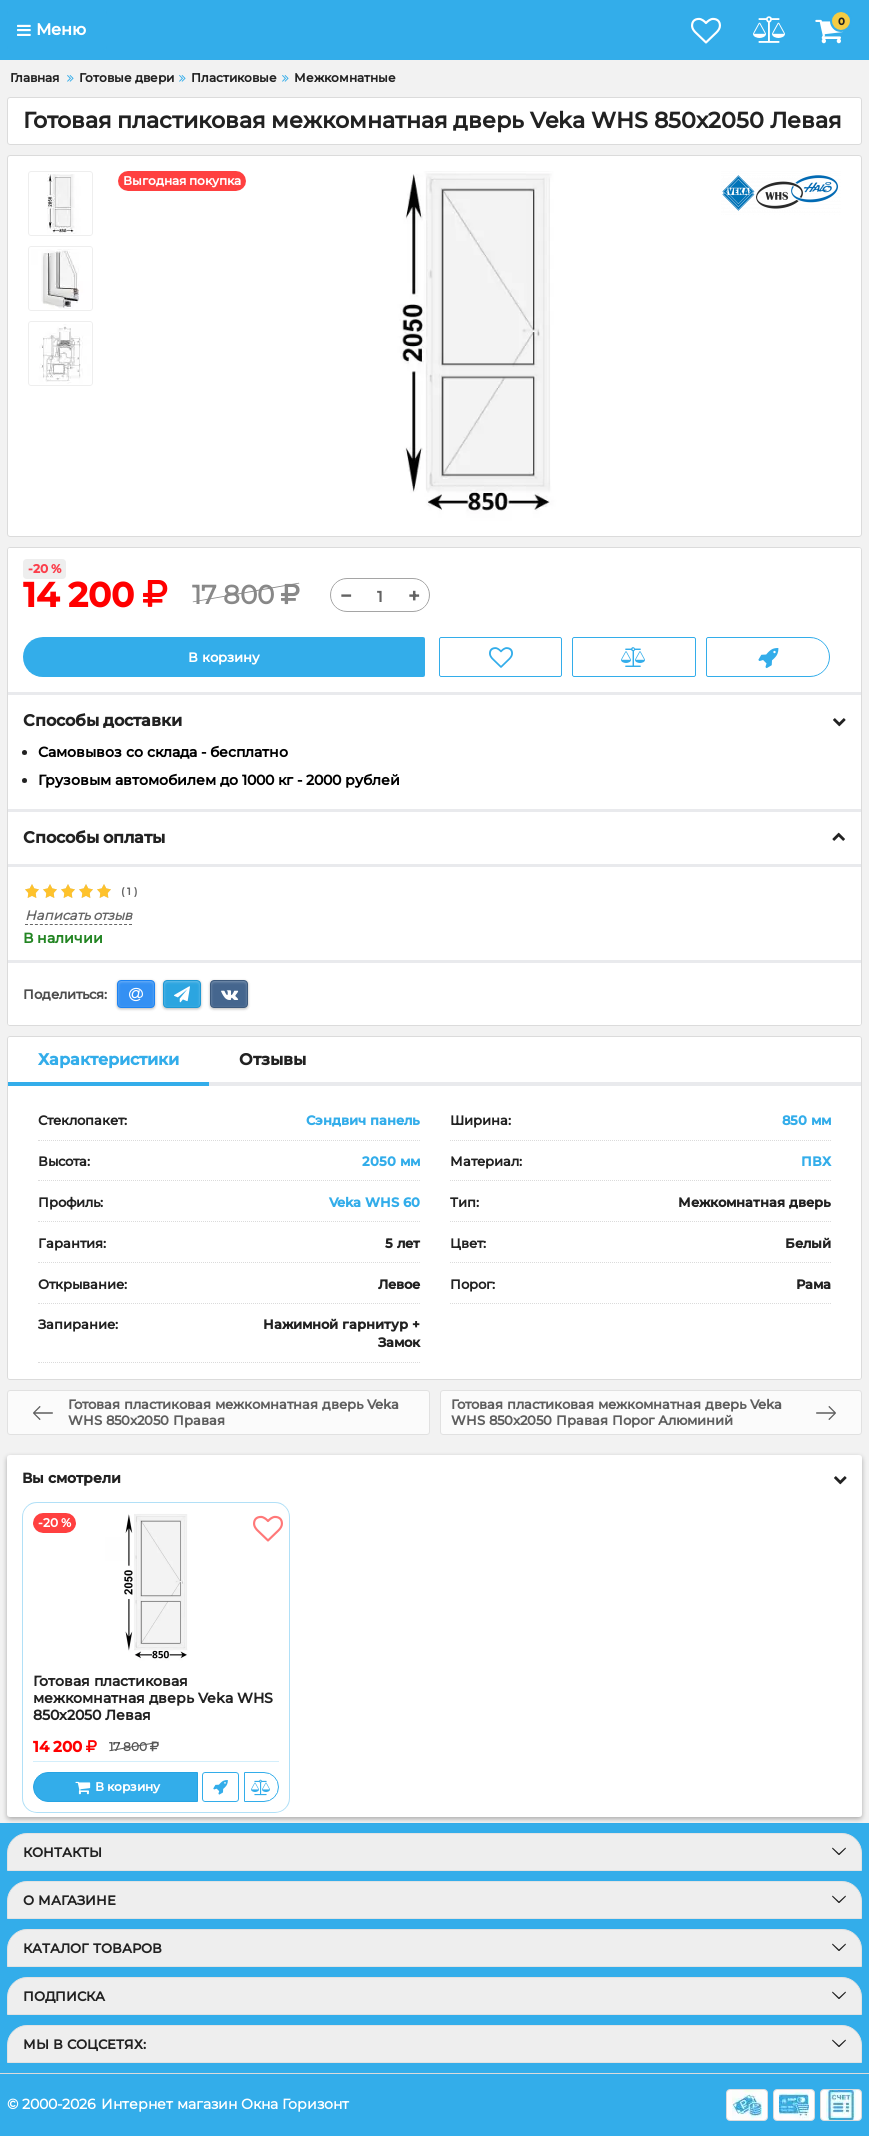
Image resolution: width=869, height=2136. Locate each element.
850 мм (806, 1121)
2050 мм (391, 1162)
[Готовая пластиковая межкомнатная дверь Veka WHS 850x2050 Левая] (156, 1589)
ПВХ (816, 1162)
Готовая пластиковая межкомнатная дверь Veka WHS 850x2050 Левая (153, 1699)
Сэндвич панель (363, 1121)
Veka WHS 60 (374, 1202)
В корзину (223, 657)
